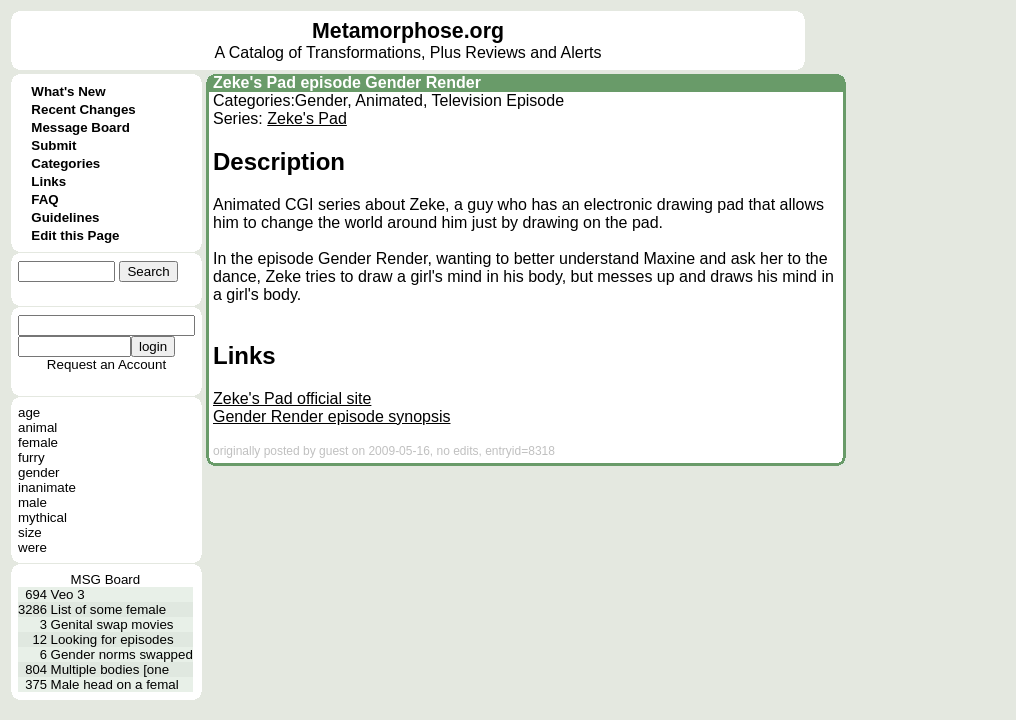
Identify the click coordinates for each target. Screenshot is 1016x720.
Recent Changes (83, 109)
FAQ (44, 199)
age (29, 412)
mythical (42, 517)
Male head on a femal (115, 684)
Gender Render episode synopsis (331, 416)
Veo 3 (68, 594)
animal (37, 427)
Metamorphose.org (408, 31)
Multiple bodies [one (110, 669)
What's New (68, 91)
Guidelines (65, 217)
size (30, 532)
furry (31, 457)
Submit (53, 145)
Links (48, 181)
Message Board (80, 127)
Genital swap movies (112, 624)
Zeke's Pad (307, 118)
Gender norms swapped (122, 654)
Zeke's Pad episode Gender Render (347, 82)
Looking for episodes (112, 639)
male (32, 502)
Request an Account (106, 364)
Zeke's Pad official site (292, 398)
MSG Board (106, 579)
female (38, 442)
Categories (65, 163)
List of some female (109, 609)
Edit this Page (75, 235)
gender (39, 472)
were (32, 547)
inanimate (47, 487)
